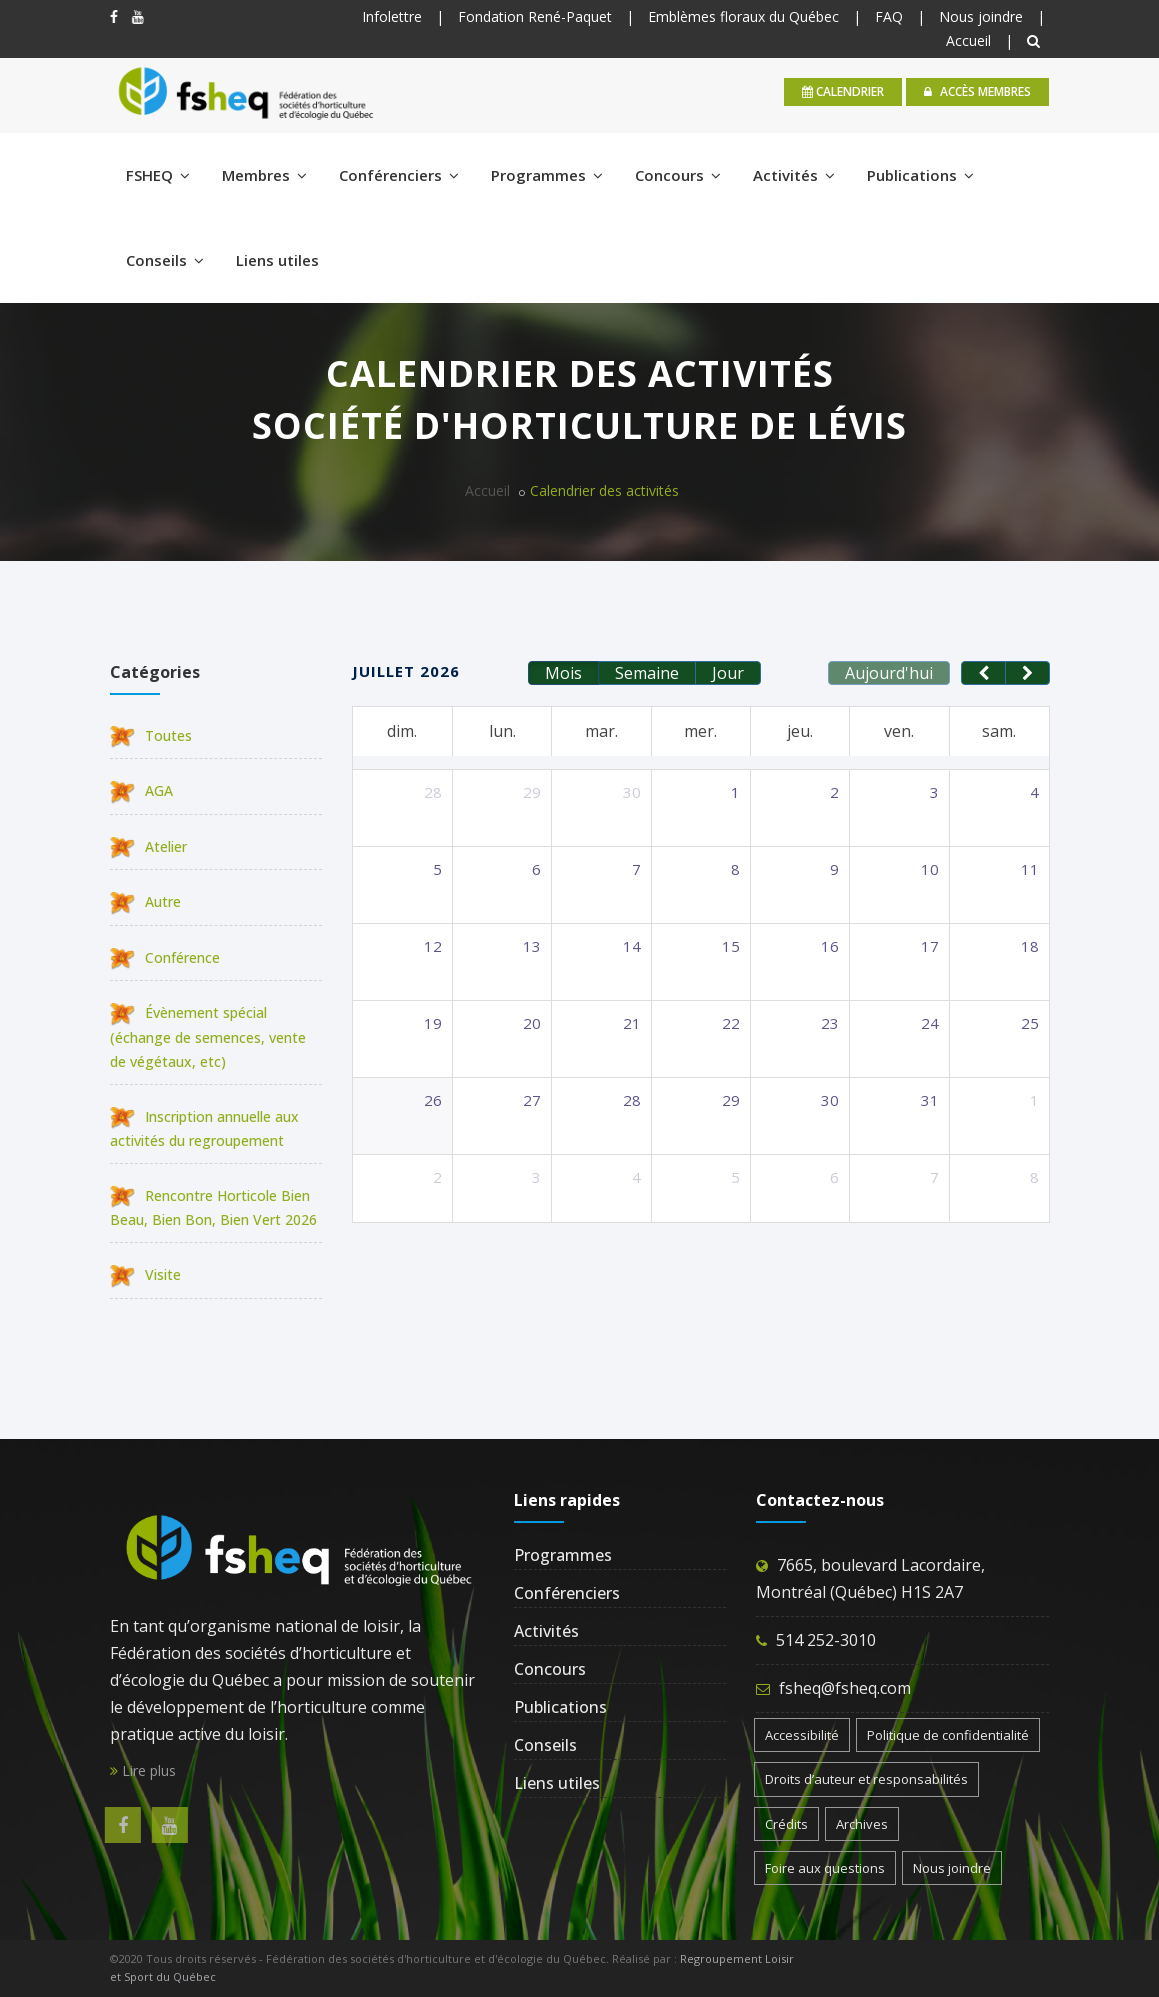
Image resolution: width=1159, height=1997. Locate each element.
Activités (794, 175)
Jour (728, 673)
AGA (141, 790)
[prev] (983, 673)
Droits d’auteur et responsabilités (866, 1779)
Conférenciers (399, 175)
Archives (862, 1824)
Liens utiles (277, 260)
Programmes (547, 175)
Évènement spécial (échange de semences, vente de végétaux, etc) (208, 1036)
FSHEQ (158, 175)
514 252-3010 (826, 1640)
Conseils (165, 260)
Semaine (647, 673)
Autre (145, 901)
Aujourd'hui (889, 673)
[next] (1027, 673)
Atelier (148, 846)
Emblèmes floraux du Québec (743, 16)
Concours (678, 175)
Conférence (165, 957)
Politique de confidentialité (948, 1735)
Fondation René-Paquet (535, 16)
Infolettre (392, 16)
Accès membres (977, 91)
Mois (563, 673)
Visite (145, 1274)
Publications (920, 175)
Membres (264, 175)
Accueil (968, 40)
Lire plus (143, 1770)
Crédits (786, 1824)
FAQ (889, 16)
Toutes (151, 735)
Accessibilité (802, 1735)
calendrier (843, 91)
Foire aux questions (825, 1868)
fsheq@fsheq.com (845, 1688)
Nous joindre (981, 16)
